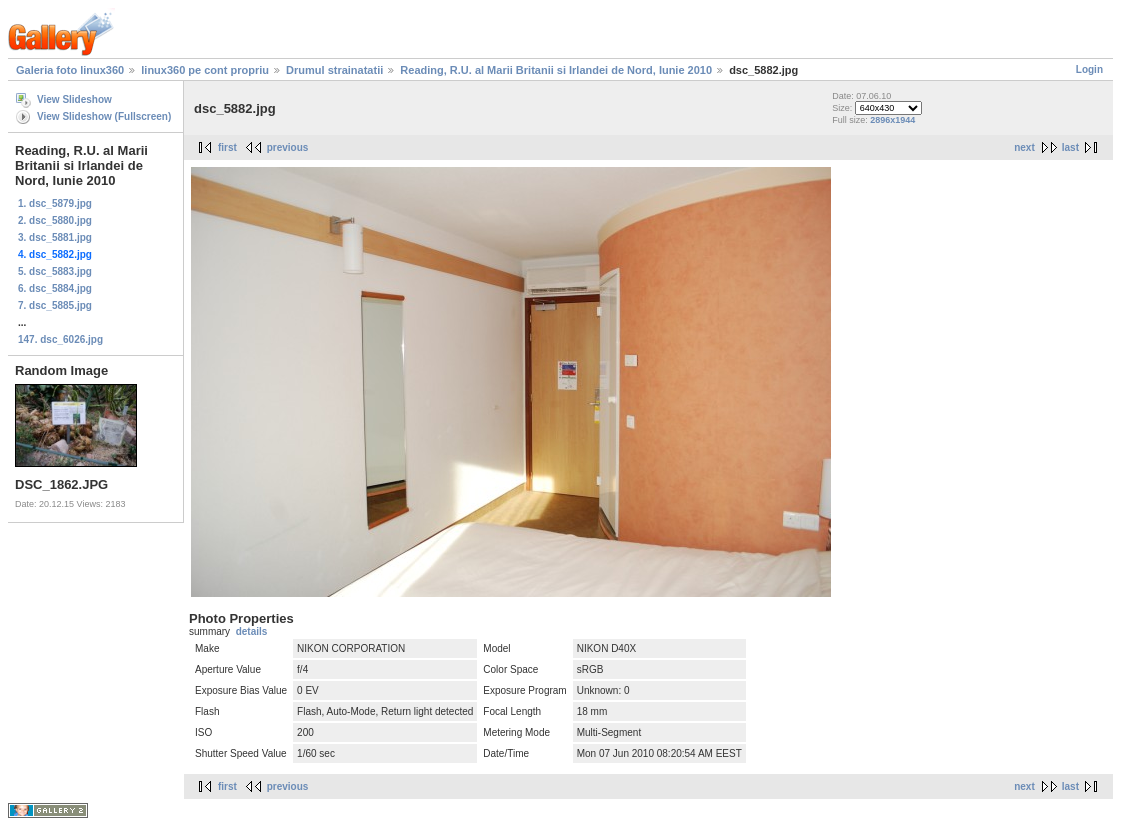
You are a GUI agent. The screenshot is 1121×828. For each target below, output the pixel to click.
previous (288, 147)
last (1070, 147)
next (1024, 147)
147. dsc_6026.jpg (60, 339)
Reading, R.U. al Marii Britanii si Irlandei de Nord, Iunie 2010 (556, 70)
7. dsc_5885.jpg (55, 305)
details (252, 631)
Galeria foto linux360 (70, 70)
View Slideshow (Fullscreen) (104, 116)
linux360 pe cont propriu (205, 70)
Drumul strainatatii (334, 70)
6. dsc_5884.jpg (55, 288)
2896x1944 (892, 120)
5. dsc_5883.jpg (55, 271)
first (227, 147)
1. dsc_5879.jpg (55, 203)
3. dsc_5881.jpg (55, 237)
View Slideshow (74, 99)
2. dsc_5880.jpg (55, 220)
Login (1089, 69)
